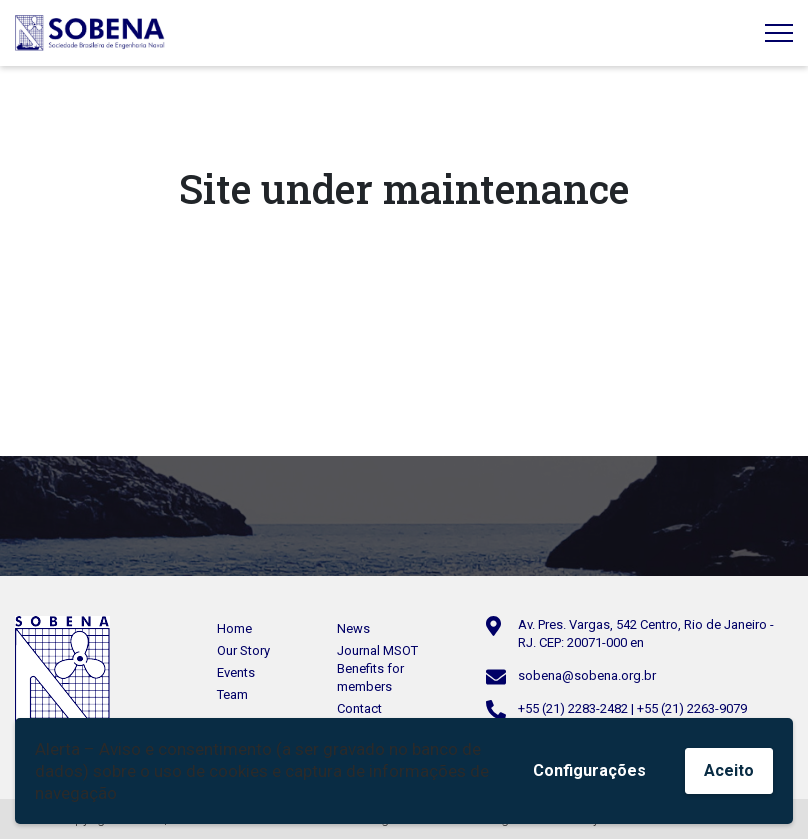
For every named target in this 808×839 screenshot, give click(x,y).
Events (236, 672)
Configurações (589, 770)
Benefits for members (370, 677)
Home (234, 628)
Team (232, 694)
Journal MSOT (377, 650)
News (353, 628)
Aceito (729, 770)
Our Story (243, 650)
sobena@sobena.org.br (587, 675)
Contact (359, 708)
